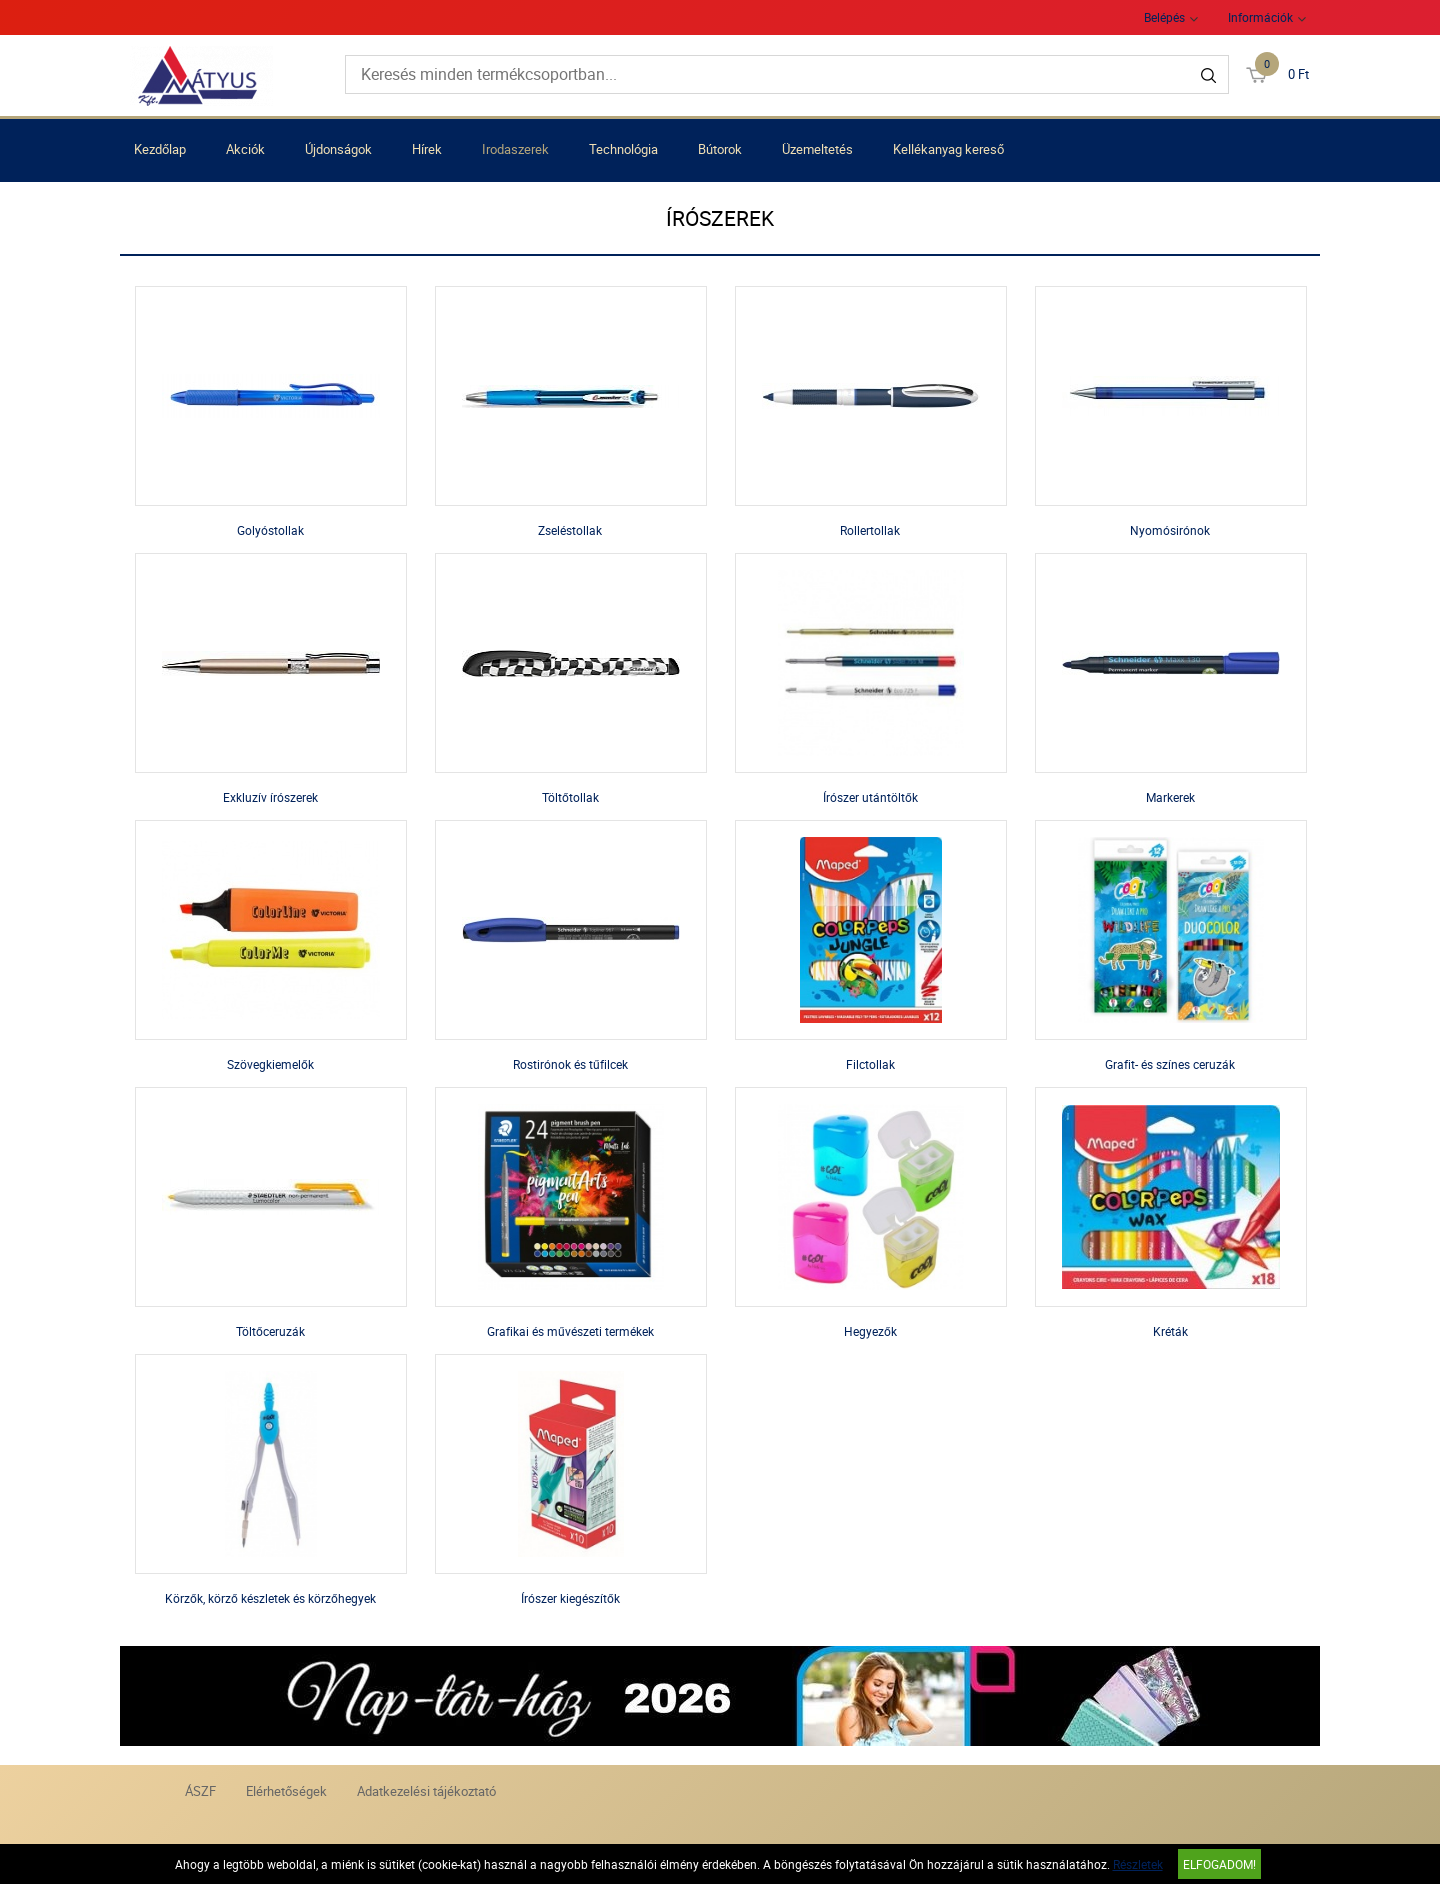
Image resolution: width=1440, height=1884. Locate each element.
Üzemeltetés (817, 149)
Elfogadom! (1219, 1864)
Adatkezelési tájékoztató (426, 1791)
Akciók (245, 149)
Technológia (623, 149)
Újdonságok (338, 149)
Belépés (1164, 17)
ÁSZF (200, 1791)
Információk (1260, 17)
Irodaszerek (515, 149)
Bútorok (720, 149)
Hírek (427, 149)
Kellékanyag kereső (948, 149)
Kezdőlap (160, 149)
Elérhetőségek (286, 1791)
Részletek (1138, 1864)
